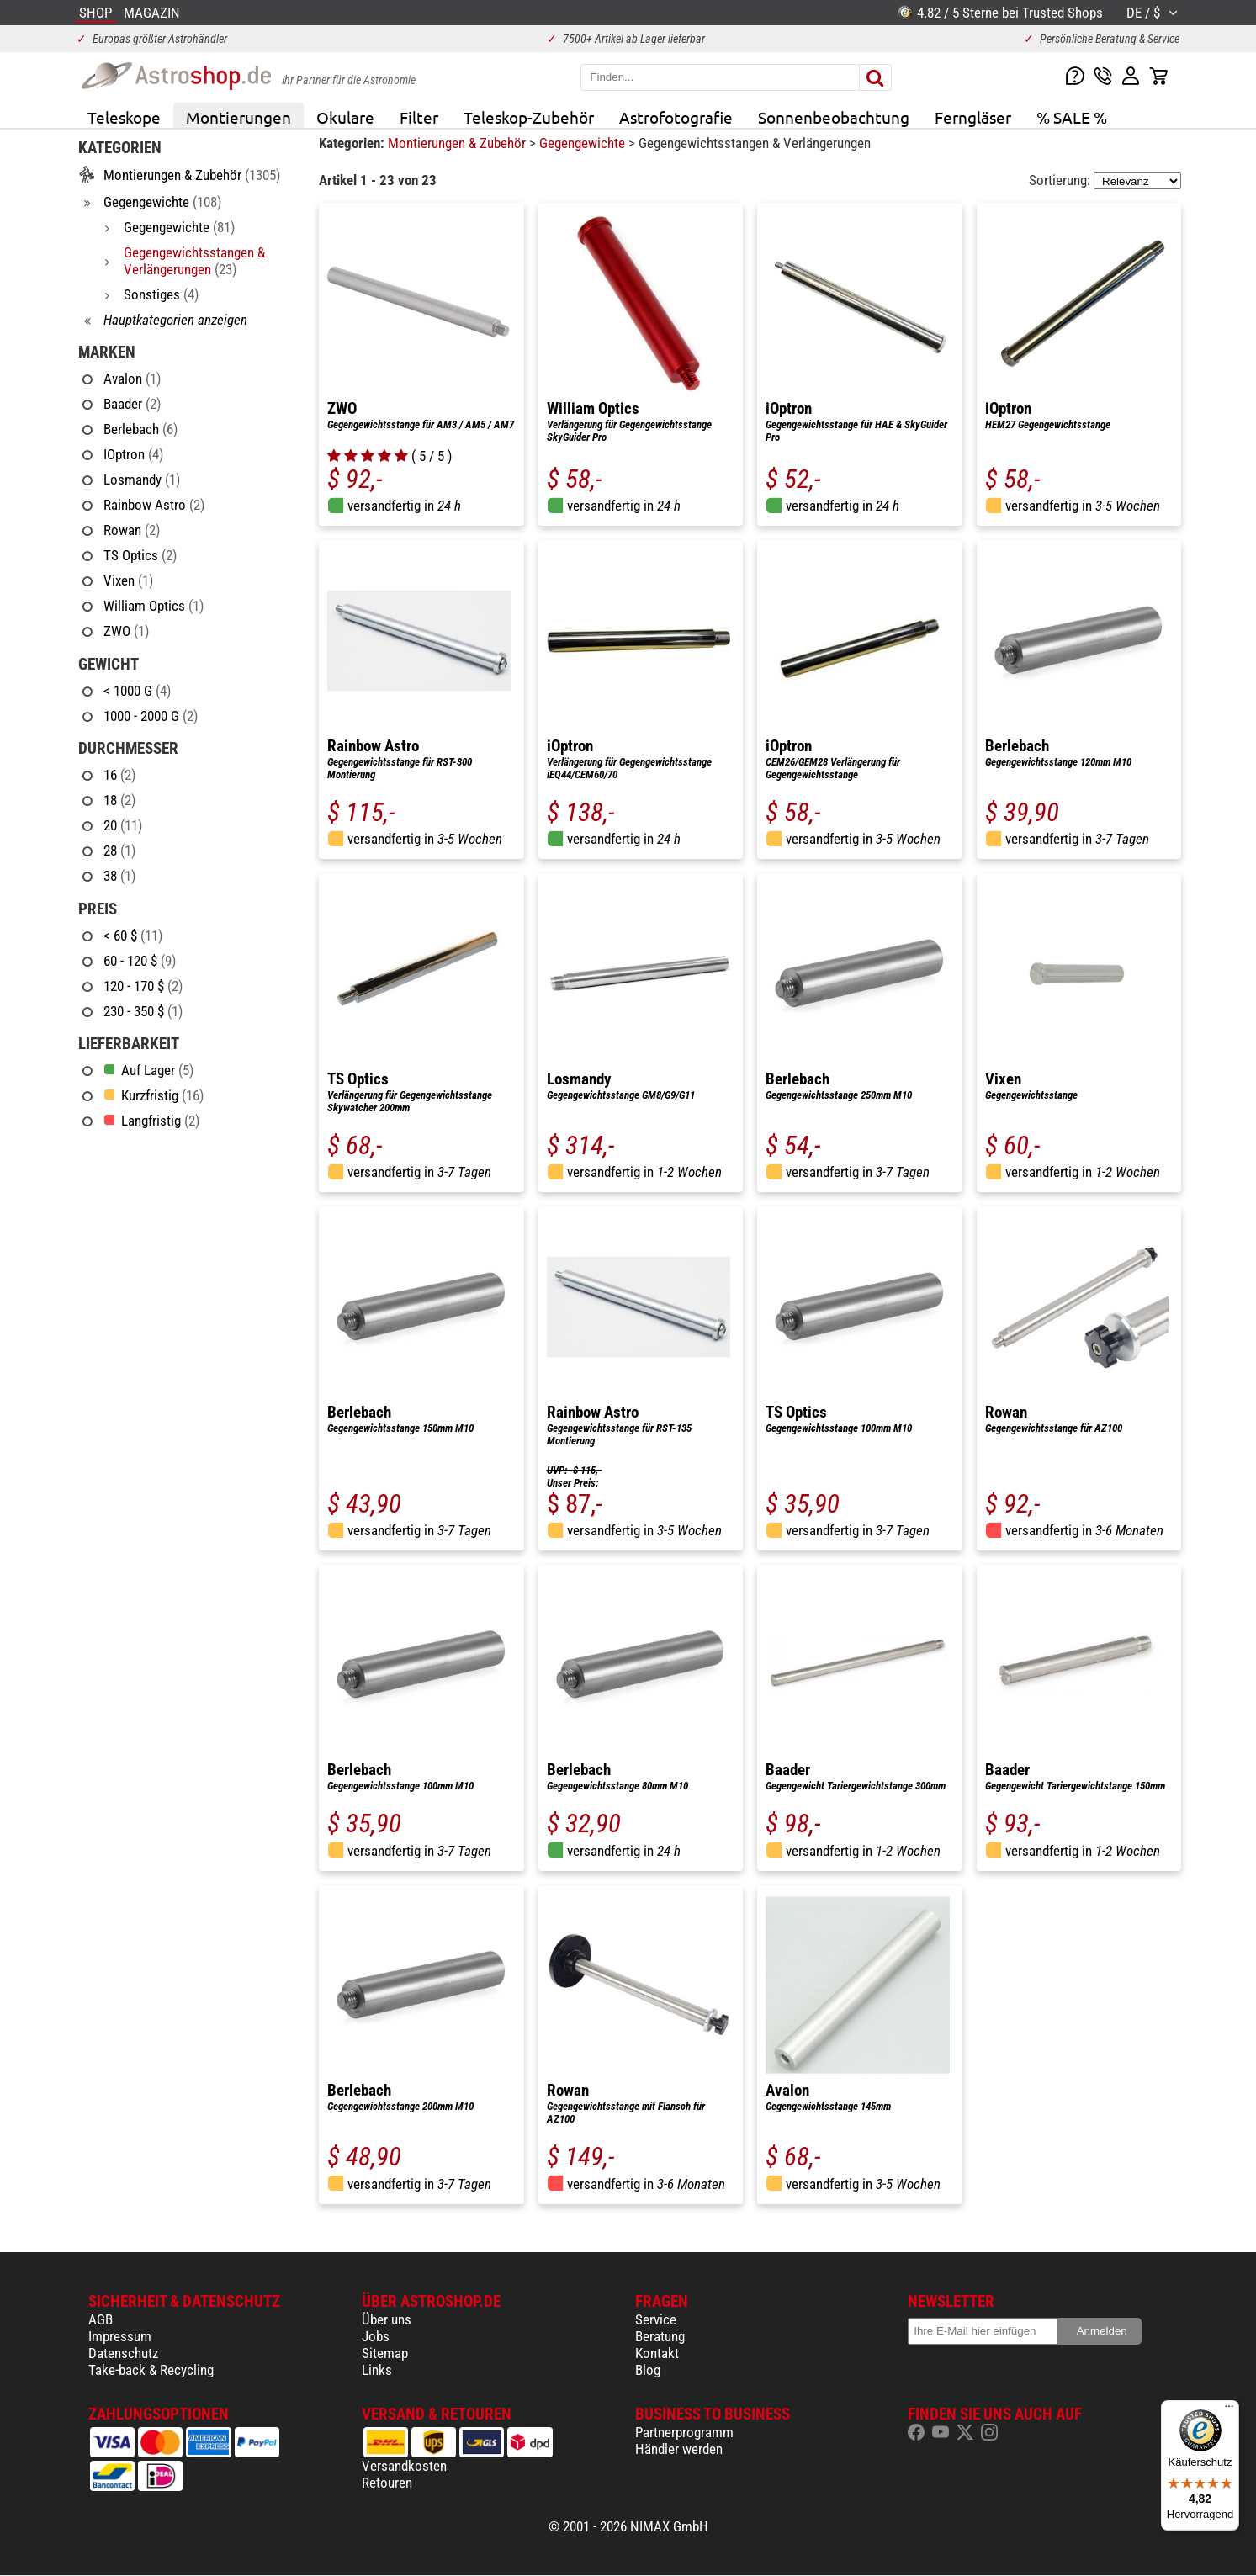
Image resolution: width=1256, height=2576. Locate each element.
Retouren (387, 2482)
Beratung (660, 2336)
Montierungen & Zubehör (458, 143)
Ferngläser (973, 117)
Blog (647, 2369)
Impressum (119, 2336)
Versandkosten (404, 2465)
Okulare (345, 117)
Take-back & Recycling (151, 2369)
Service (655, 2319)
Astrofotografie (676, 117)
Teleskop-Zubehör (529, 117)
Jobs (376, 2336)
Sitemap (385, 2353)
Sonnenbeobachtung (833, 117)
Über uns (386, 2319)
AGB (100, 2319)
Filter (419, 117)
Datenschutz (123, 2353)
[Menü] (1229, 2410)
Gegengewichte (583, 143)
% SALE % (1071, 117)
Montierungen (238, 117)
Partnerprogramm (684, 2432)
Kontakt (657, 2353)
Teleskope (124, 117)
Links (377, 2369)
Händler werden (679, 2449)
